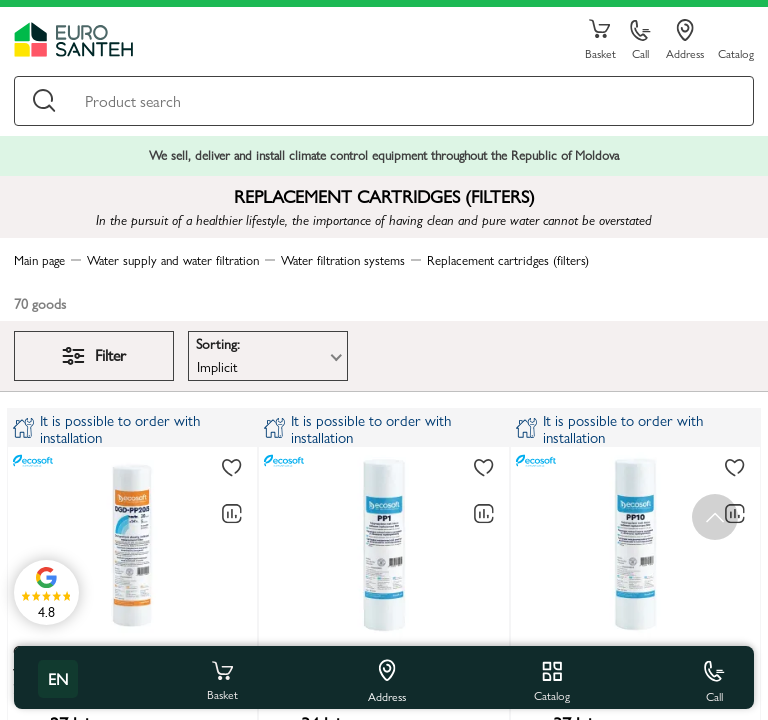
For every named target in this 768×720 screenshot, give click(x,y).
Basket (600, 40)
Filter (94, 354)
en (58, 678)
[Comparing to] (232, 514)
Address (685, 40)
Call (640, 40)
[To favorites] (232, 469)
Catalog (736, 52)
